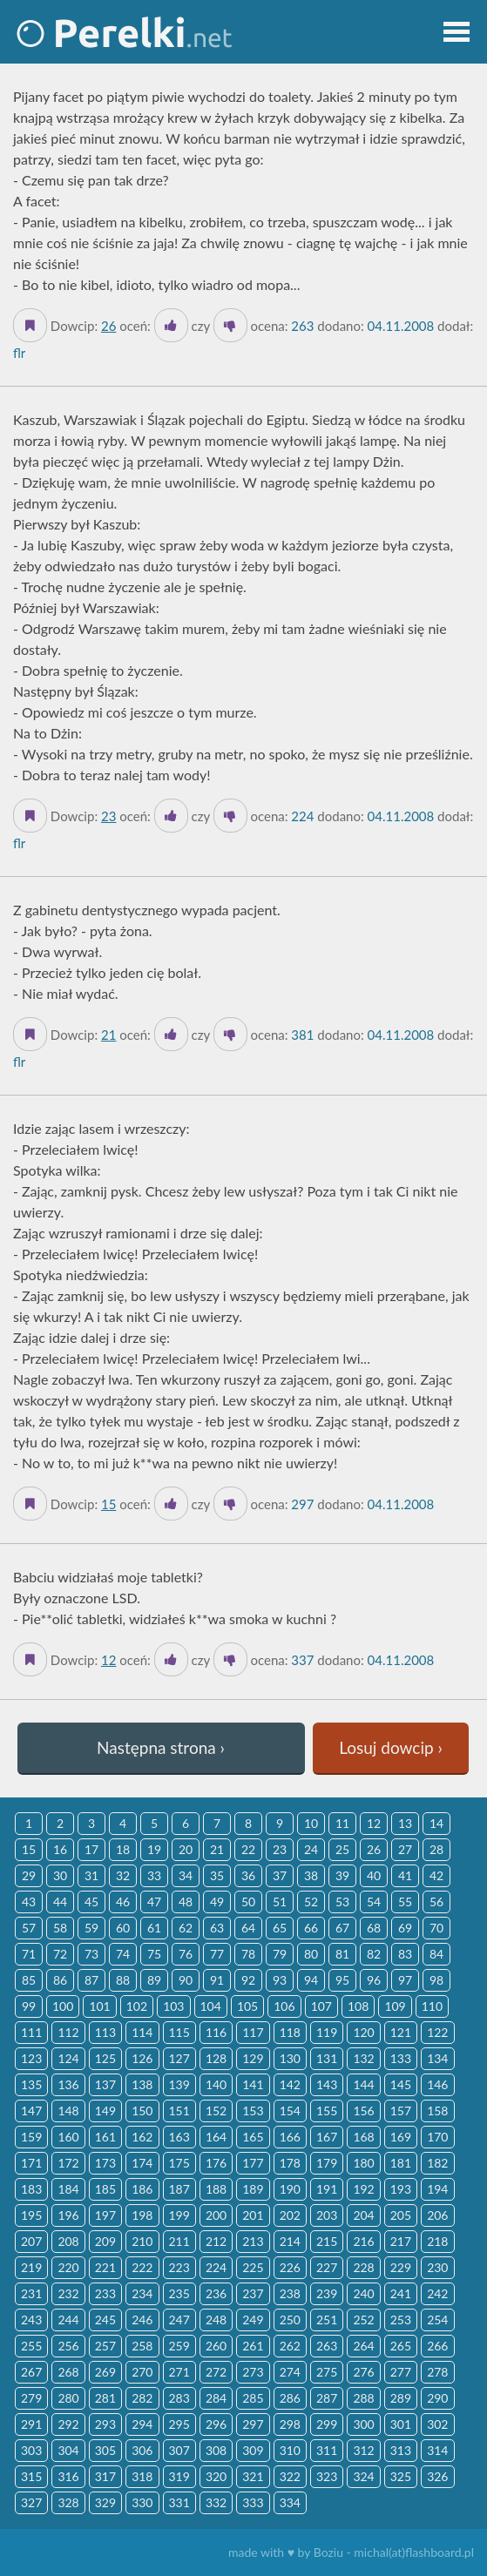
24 (311, 1849)
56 (436, 1901)
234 (142, 2293)
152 (216, 2110)
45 (91, 1901)
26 (108, 326)
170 (437, 2136)
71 (29, 1953)
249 (252, 2319)
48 (186, 1901)
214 (290, 2241)
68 (374, 1927)
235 (179, 2293)
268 (67, 2371)
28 (436, 1849)
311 (326, 2450)
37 (280, 1875)
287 (326, 2398)
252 (363, 2319)
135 (31, 2084)
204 (363, 2215)
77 (217, 1953)
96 (374, 1979)
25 (342, 1849)
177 (252, 2162)
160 (67, 2136)
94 (311, 1979)
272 (216, 2371)
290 (437, 2398)
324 (363, 2476)
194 (437, 2189)
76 (186, 1953)
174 (142, 2162)
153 (252, 2110)
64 (248, 1927)
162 (142, 2136)
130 (290, 2058)
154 (290, 2110)
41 (405, 1875)
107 (321, 2006)
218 (437, 2241)
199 (179, 2215)
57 (29, 1927)
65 (280, 1927)
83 (405, 1953)
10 (311, 1823)
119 (326, 2032)
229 (400, 2267)
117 (252, 2032)
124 (67, 2058)
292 (67, 2424)
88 (123, 1979)
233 (105, 2293)
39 (342, 1875)
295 (179, 2424)
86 (60, 1979)
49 (217, 1901)
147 (31, 2110)
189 (252, 2189)
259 (179, 2345)
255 (31, 2345)
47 (154, 1901)
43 (29, 1901)
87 (91, 1979)
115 (179, 2032)
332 (216, 2502)
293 (105, 2424)
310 (290, 2450)
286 (290, 2398)
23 (108, 816)
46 (123, 1901)
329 (105, 2502)
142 (290, 2084)
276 (363, 2371)
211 (179, 2241)
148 (67, 2110)
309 (252, 2450)
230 (437, 2267)
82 (374, 1953)
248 (216, 2319)
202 (290, 2215)
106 (284, 2006)
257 (105, 2345)
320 (216, 2476)
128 (216, 2058)
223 (179, 2267)
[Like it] (171, 325)
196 (67, 2215)
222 (142, 2267)
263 (326, 2345)
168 (363, 2136)
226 (290, 2267)
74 (123, 1953)
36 (248, 1875)
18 (123, 1849)
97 (405, 1979)
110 (432, 2006)
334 (290, 2502)
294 (142, 2424)
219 (31, 2267)
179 (326, 2162)
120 (363, 2032)
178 (290, 2162)
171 (31, 2162)
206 (437, 2215)
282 (142, 2398)
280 (67, 2398)
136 (67, 2084)
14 (436, 1823)
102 (136, 2006)
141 (252, 2084)
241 (400, 2293)
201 (252, 2215)
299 (326, 2424)
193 (400, 2189)
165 (252, 2136)
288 (363, 2398)
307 (179, 2450)
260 (216, 2345)
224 (216, 2267)
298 (290, 2424)
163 (179, 2136)
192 (363, 2189)
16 (60, 1849)
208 (67, 2241)
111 (31, 2032)
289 (400, 2398)
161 (105, 2136)
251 (326, 2319)
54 (374, 1901)
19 (154, 1849)
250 (290, 2319)
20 (186, 1849)
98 (436, 1979)
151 (179, 2110)
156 (363, 2110)
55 (405, 1901)
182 (437, 2162)
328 (67, 2502)
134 (437, 2058)
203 (326, 2215)
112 (67, 2032)
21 (108, 1034)
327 (31, 2502)
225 (252, 2267)
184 (67, 2189)
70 (436, 1927)
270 (142, 2371)
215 (326, 2241)
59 (91, 1927)
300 (363, 2424)
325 (400, 2476)
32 (123, 1875)
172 (67, 2162)
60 (123, 1927)
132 (363, 2058)
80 (311, 1953)
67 (342, 1927)
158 (437, 2110)
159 (31, 2136)
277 (400, 2371)
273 (252, 2371)
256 (67, 2345)
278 (437, 2371)
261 (252, 2345)
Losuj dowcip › (391, 1747)
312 (363, 2450)
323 (326, 2476)
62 (186, 1927)
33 (154, 1875)
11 (342, 1823)
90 (186, 1979)
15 (108, 1504)
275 (326, 2371)
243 (31, 2319)
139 (179, 2084)
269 (105, 2371)
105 (247, 2006)
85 (29, 1979)
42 (436, 1875)
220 (67, 2267)
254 (437, 2319)
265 (400, 2345)
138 (142, 2084)
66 (311, 1927)
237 (252, 2293)
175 (179, 2162)
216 (363, 2241)
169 (400, 2136)
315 (31, 2476)
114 (142, 2032)
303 (31, 2450)
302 (437, 2424)
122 (437, 2032)
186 (142, 2189)
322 (290, 2476)
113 (105, 2032)
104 (210, 2006)
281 (105, 2398)
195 (31, 2215)
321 (252, 2476)
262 (290, 2345)
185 (105, 2189)
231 (31, 2293)
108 (358, 2006)
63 (217, 1927)
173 (105, 2162)
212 (216, 2241)
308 (216, 2450)
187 (179, 2189)
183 (31, 2189)
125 (105, 2058)
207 (31, 2241)
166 (290, 2136)
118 (290, 2032)
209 (105, 2241)
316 (67, 2476)
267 (31, 2371)
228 (363, 2267)
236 (216, 2293)
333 (252, 2502)
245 (105, 2319)
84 (436, 1953)
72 (60, 1953)
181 (400, 2162)
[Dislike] (230, 325)
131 (326, 2058)
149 (105, 2110)
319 (179, 2476)
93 (280, 1979)
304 (67, 2450)
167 (326, 2136)
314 (437, 2450)
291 (31, 2424)
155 (326, 2110)
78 (248, 1953)
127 (179, 2058)
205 (400, 2215)
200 (216, 2215)
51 (280, 1901)
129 (252, 2058)
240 (363, 2293)
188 (216, 2189)
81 (342, 1953)
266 (437, 2345)
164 (216, 2136)
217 (400, 2241)
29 (29, 1875)
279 (31, 2398)
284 (216, 2398)
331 (179, 2502)
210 (142, 2241)
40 (374, 1875)
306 (142, 2450)
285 (252, 2398)
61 (154, 1927)
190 (290, 2189)
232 (67, 2293)
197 (105, 2215)
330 (142, 2502)
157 (400, 2110)
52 (311, 1901)
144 (363, 2084)
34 (186, 1875)
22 (248, 1849)
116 (216, 2032)
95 (342, 1979)
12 (108, 1660)
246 (142, 2319)
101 (99, 2006)
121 (400, 2032)
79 (280, 1953)
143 (326, 2084)
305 (105, 2450)
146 (437, 2084)
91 (217, 1979)
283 (179, 2398)
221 (105, 2267)
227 (326, 2267)
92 (248, 1979)
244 (67, 2319)
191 (326, 2189)
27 (405, 1849)
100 (62, 2006)
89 (154, 1979)
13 (405, 1823)
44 (60, 1901)
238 (290, 2293)
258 (142, 2345)
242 (437, 2293)
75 (154, 1953)
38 (311, 1875)
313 (400, 2450)
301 (400, 2424)
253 (400, 2319)
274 (290, 2371)
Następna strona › (161, 1747)
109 (394, 2006)
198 (142, 2215)
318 (142, 2476)
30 (60, 1875)
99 (29, 2006)
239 (326, 2293)
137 (105, 2084)
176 (216, 2162)
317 (105, 2476)
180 (363, 2162)
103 (173, 2006)
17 (91, 1849)
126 (142, 2058)
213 (252, 2241)
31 (91, 1875)
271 (179, 2371)
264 (363, 2345)
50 (248, 1901)
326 (437, 2476)
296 (216, 2424)
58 (60, 1927)
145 (400, 2084)
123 (31, 2058)
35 (217, 1875)
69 (405, 1927)
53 (342, 1901)
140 (216, 2084)
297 (252, 2424)
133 (400, 2058)
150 (142, 2110)
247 (179, 2319)
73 (91, 1953)
